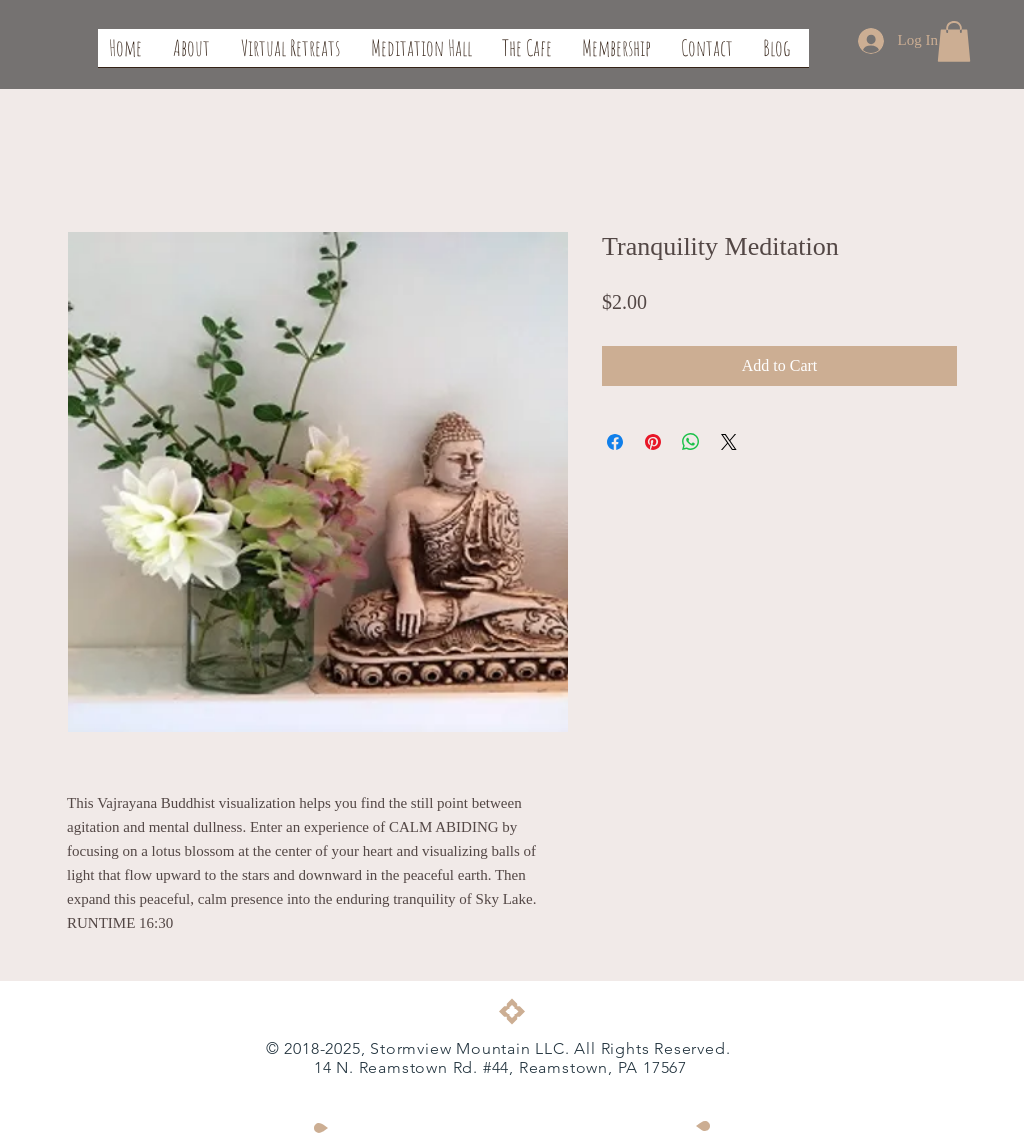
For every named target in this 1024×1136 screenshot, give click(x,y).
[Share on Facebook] (615, 442)
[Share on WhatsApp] (691, 442)
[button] (954, 41)
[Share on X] (729, 442)
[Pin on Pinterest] (653, 442)
